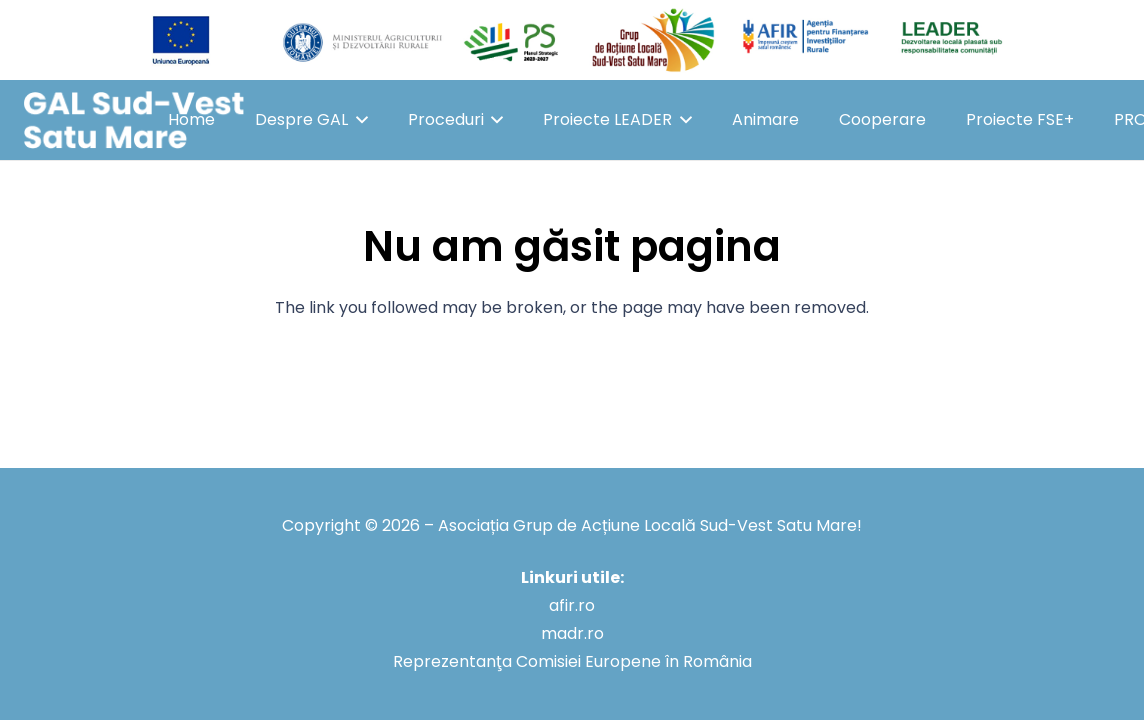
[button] (358, 120)
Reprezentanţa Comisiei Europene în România (572, 661)
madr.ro (572, 633)
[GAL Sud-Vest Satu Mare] (134, 120)
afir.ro (572, 605)
